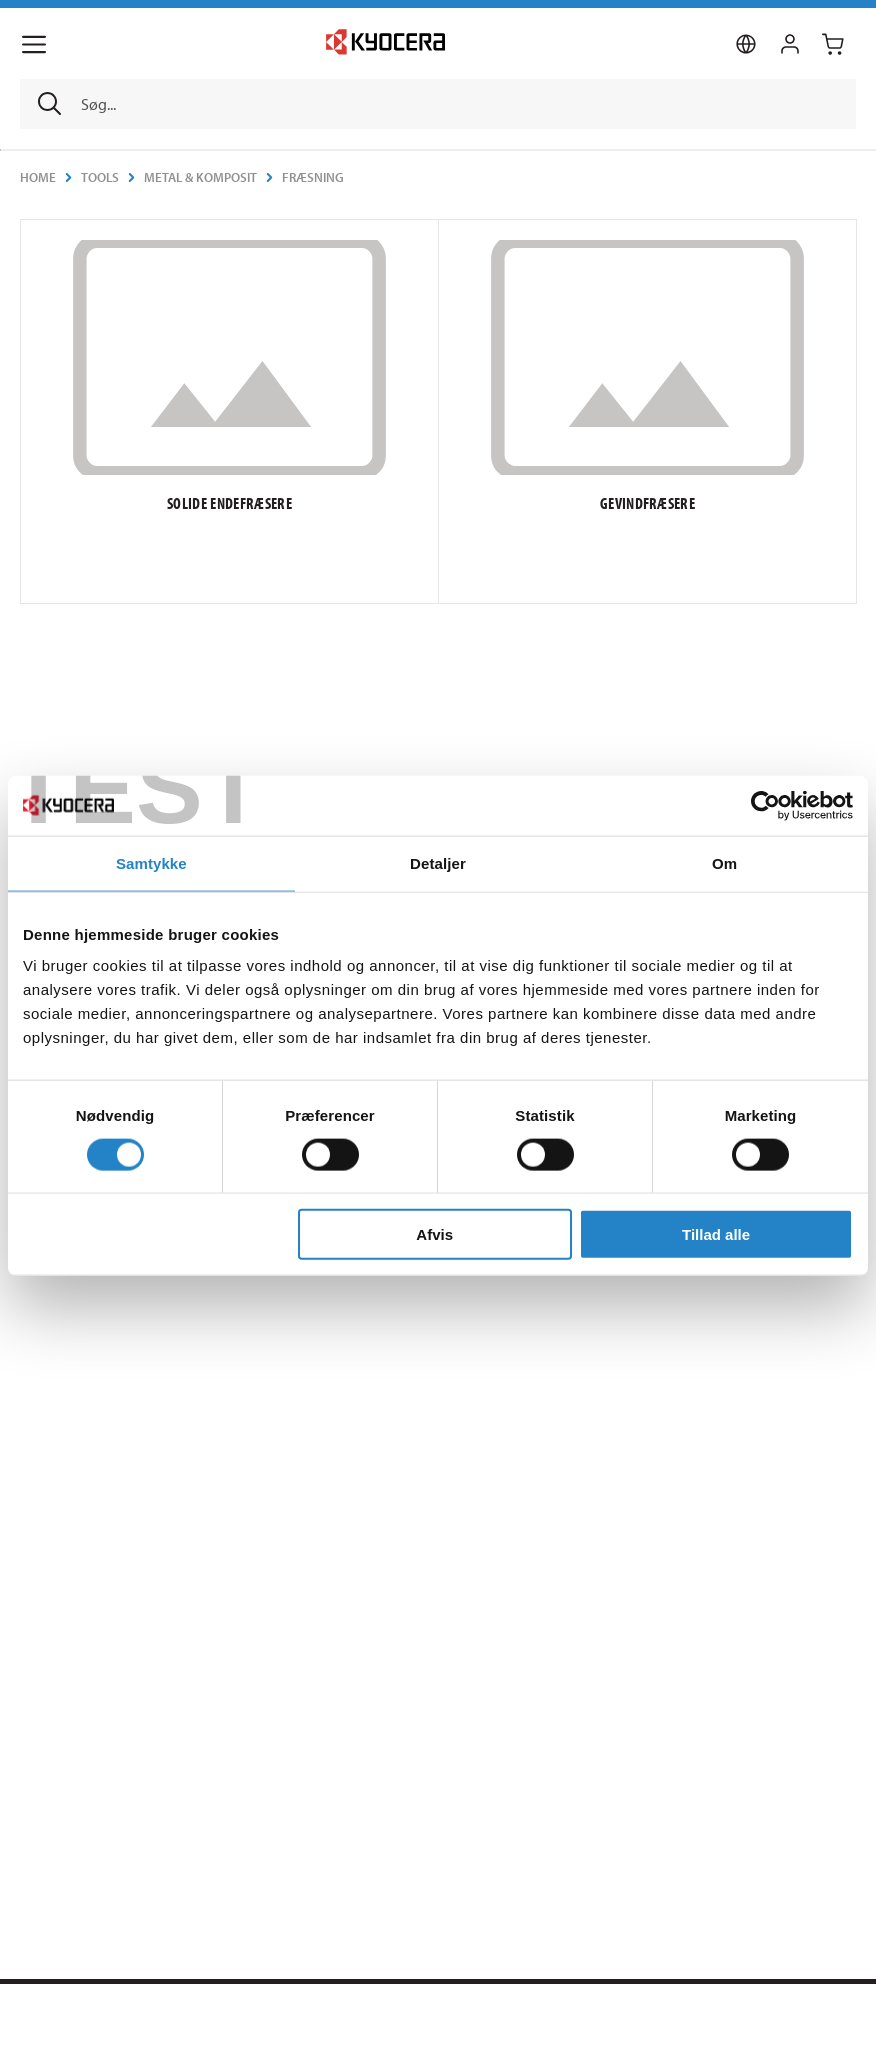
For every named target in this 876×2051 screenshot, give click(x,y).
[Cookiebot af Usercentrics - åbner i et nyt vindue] (765, 805)
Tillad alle (716, 1234)
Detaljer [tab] (438, 862)
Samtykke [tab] (151, 862)
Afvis (434, 1234)
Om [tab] (724, 862)
